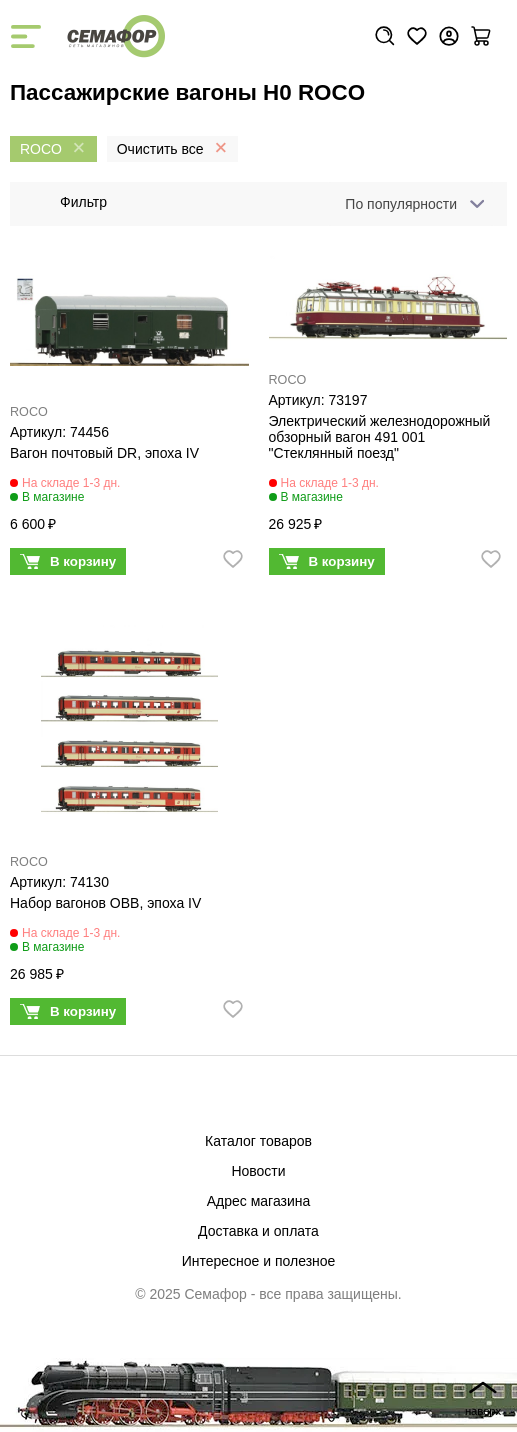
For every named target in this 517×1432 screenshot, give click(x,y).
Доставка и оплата (258, 1231)
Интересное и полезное (259, 1261)
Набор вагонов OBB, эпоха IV (105, 903)
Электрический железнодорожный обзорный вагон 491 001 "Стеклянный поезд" (380, 437)
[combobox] (411, 204)
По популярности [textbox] (401, 204)
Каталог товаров (258, 1141)
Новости (258, 1171)
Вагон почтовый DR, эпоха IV (104, 453)
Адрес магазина (259, 1201)
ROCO (29, 412)
